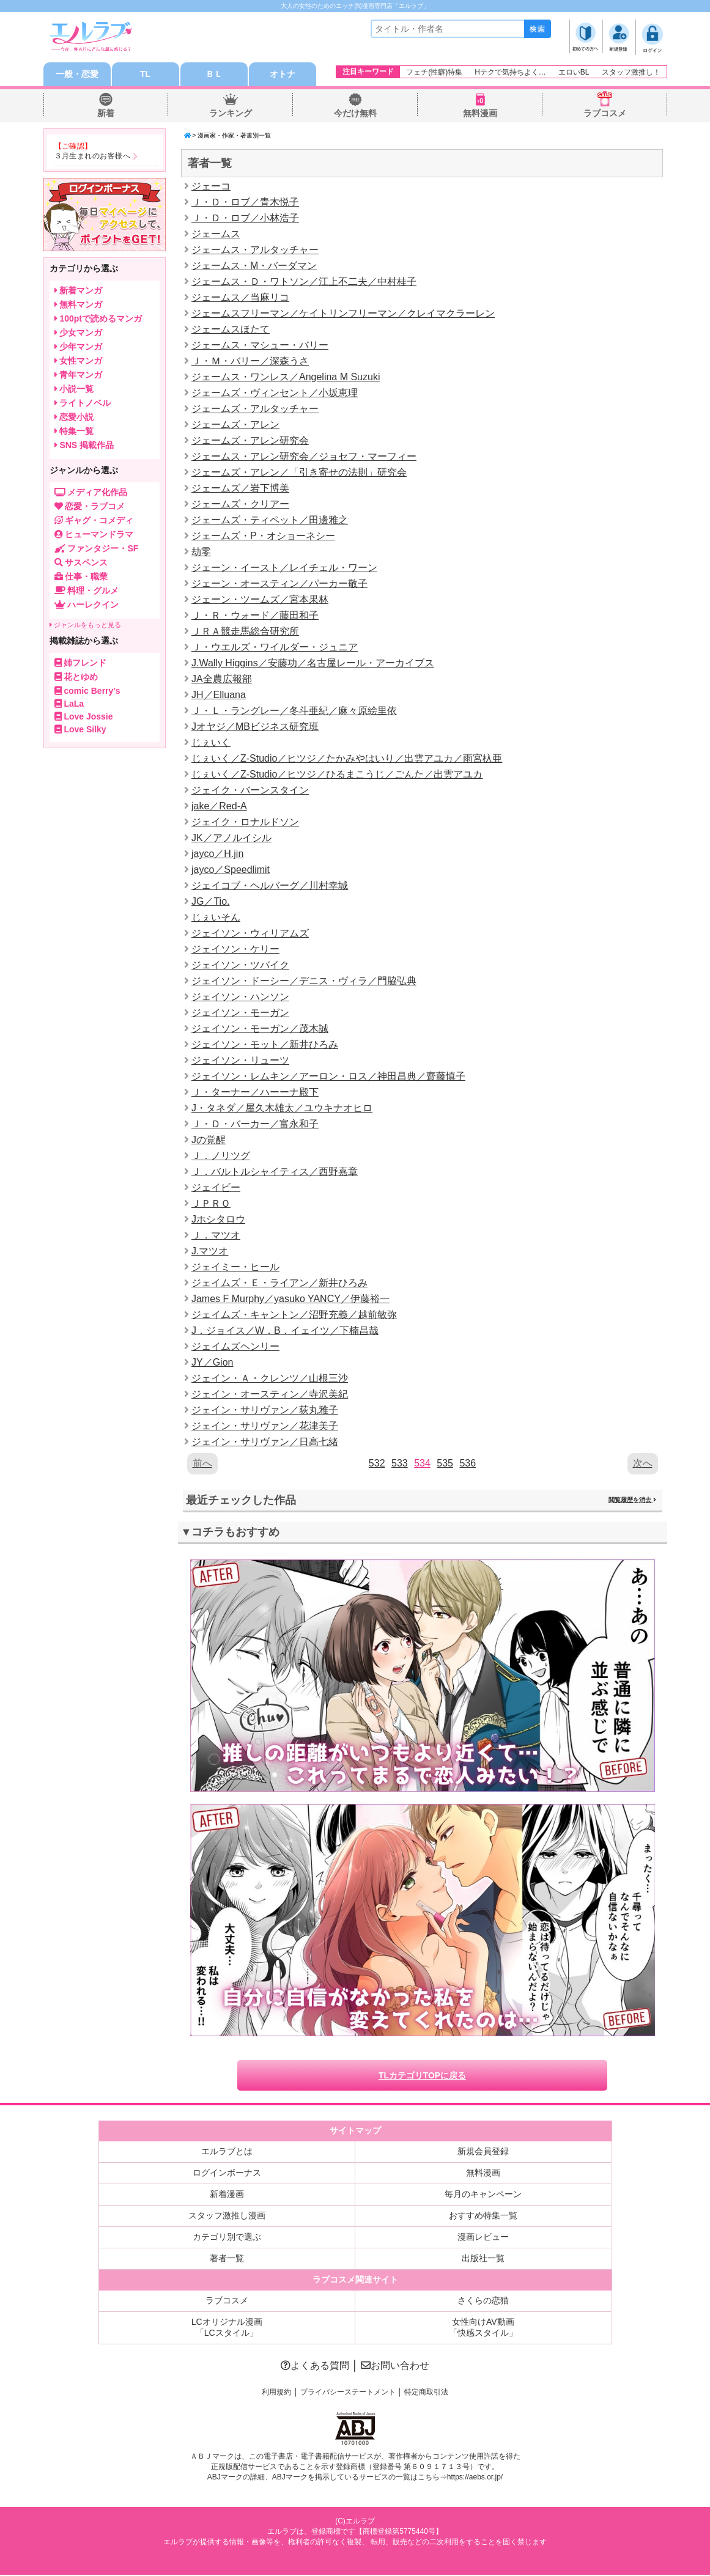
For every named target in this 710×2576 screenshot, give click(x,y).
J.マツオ (209, 1251)
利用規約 (276, 2393)
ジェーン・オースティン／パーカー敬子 (279, 584)
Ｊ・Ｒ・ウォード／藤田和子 (255, 616)
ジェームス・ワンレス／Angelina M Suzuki (285, 377)
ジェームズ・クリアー (240, 504)
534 (422, 1464)
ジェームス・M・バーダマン (254, 266)
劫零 (201, 552)
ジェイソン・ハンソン (240, 997)
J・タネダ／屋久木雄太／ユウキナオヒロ (281, 1108)
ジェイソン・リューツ (240, 1061)
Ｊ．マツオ (215, 1236)
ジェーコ (211, 187)
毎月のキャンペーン (483, 2195)
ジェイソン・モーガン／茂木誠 (259, 1029)
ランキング (230, 114)
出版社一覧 (483, 2259)
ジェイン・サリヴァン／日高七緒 (264, 1442)
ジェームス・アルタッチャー (255, 250)
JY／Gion (212, 1363)
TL (145, 74)
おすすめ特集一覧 (483, 2216)
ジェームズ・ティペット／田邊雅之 (269, 520)
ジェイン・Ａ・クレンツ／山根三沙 (269, 1379)
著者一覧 (227, 2259)
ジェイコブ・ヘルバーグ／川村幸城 (269, 886)
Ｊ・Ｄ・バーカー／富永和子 (255, 1124)
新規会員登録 (483, 2152)
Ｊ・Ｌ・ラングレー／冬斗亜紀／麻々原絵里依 (294, 711)
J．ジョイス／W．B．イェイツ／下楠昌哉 (285, 1331)
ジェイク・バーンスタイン (250, 791)
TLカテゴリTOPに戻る (423, 2076)
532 (377, 1464)
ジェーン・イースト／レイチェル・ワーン (284, 568)
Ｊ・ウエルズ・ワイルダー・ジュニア (274, 647)
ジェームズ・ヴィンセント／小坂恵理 (274, 393)
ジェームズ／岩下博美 (240, 489)
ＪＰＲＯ (211, 1204)
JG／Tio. (210, 902)
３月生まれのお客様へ (92, 156)
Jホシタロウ (218, 1220)
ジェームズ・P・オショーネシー (263, 536)
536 (467, 1464)
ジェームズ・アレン (235, 425)
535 (445, 1464)
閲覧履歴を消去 (632, 1500)
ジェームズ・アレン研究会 (250, 441)
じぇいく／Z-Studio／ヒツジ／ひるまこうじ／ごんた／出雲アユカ (337, 775)
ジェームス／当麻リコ (240, 298)
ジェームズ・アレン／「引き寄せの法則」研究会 (299, 473)
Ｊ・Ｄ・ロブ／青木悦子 (245, 202)
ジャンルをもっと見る (85, 625)
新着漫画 (227, 2195)
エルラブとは (227, 2152)
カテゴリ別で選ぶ (227, 2238)
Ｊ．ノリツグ (220, 1156)
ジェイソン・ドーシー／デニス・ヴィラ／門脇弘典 (303, 981)
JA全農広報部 (221, 679)
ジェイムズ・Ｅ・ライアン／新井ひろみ (279, 1283)
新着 (105, 114)
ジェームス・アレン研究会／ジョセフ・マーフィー (303, 457)
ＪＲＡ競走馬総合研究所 (245, 632)
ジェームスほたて (230, 330)
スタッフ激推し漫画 (226, 2216)
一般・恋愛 (77, 74)
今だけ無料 (355, 114)
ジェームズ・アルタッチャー (255, 409)
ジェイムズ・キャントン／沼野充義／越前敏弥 (294, 1315)
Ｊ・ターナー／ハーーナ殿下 (255, 1092)
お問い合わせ (395, 2366)
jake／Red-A (219, 806)
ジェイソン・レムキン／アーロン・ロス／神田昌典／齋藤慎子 (328, 1077)
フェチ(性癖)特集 (434, 72)
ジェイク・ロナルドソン (245, 822)
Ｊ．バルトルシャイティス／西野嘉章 (274, 1172)
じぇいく (211, 743)
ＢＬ (214, 74)
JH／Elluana (218, 695)
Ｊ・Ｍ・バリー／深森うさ (250, 361)
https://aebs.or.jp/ (475, 2479)
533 (399, 1464)
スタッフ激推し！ (631, 72)
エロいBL (574, 72)
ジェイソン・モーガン (240, 1013)
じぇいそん (215, 918)
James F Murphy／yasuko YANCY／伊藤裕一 (290, 1299)
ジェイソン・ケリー (235, 949)
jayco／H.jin (217, 854)
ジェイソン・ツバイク (240, 965)
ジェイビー (215, 1188)
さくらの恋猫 (483, 2301)
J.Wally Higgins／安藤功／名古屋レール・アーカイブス (312, 663)
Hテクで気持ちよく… (510, 72)
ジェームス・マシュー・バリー (259, 345)
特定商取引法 (426, 2393)
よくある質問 (315, 2366)
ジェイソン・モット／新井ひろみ (264, 1045)
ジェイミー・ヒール (235, 1267)
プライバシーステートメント (348, 2393)
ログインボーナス (227, 2174)
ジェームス (215, 234)
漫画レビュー (483, 2238)
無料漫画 (480, 114)
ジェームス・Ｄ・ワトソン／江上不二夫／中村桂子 (303, 282)
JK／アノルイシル (231, 838)
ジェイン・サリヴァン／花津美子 (264, 1426)
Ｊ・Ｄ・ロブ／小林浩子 (245, 218)
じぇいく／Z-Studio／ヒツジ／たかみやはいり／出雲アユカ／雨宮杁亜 (346, 759)
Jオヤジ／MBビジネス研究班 (255, 727)
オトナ (282, 74)
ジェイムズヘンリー (235, 1347)
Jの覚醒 (208, 1140)
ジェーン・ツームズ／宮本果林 (259, 600)
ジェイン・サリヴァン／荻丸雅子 (264, 1410)
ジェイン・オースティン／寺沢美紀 (269, 1394)
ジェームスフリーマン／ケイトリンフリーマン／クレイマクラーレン (343, 314)
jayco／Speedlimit (230, 870)
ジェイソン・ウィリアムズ (250, 934)
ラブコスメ (604, 114)
